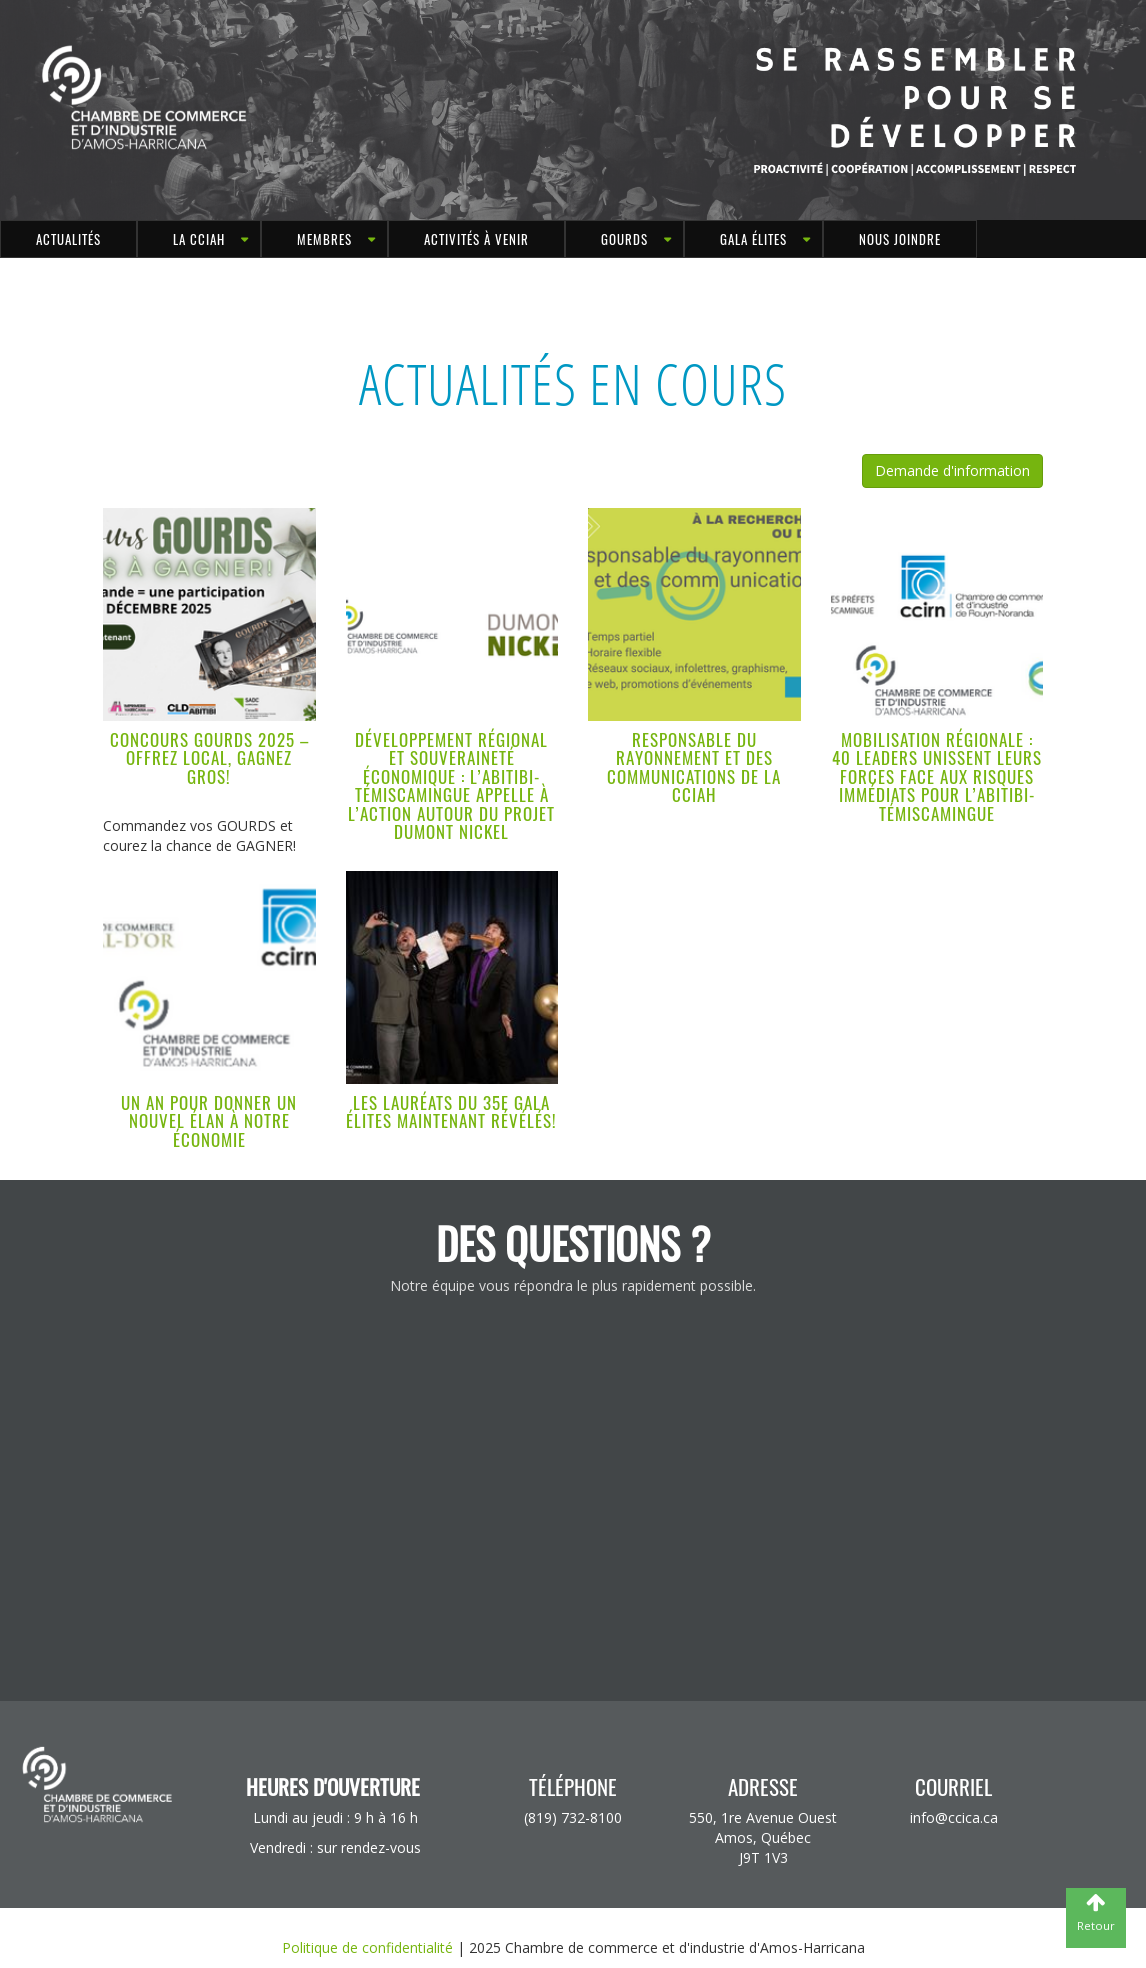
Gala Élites (753, 239)
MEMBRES (324, 239)
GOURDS (624, 239)
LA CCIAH (199, 239)
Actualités (68, 239)
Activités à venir (476, 239)
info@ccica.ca (954, 1817)
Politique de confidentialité (367, 1947)
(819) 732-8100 (573, 1817)
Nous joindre (900, 239)
